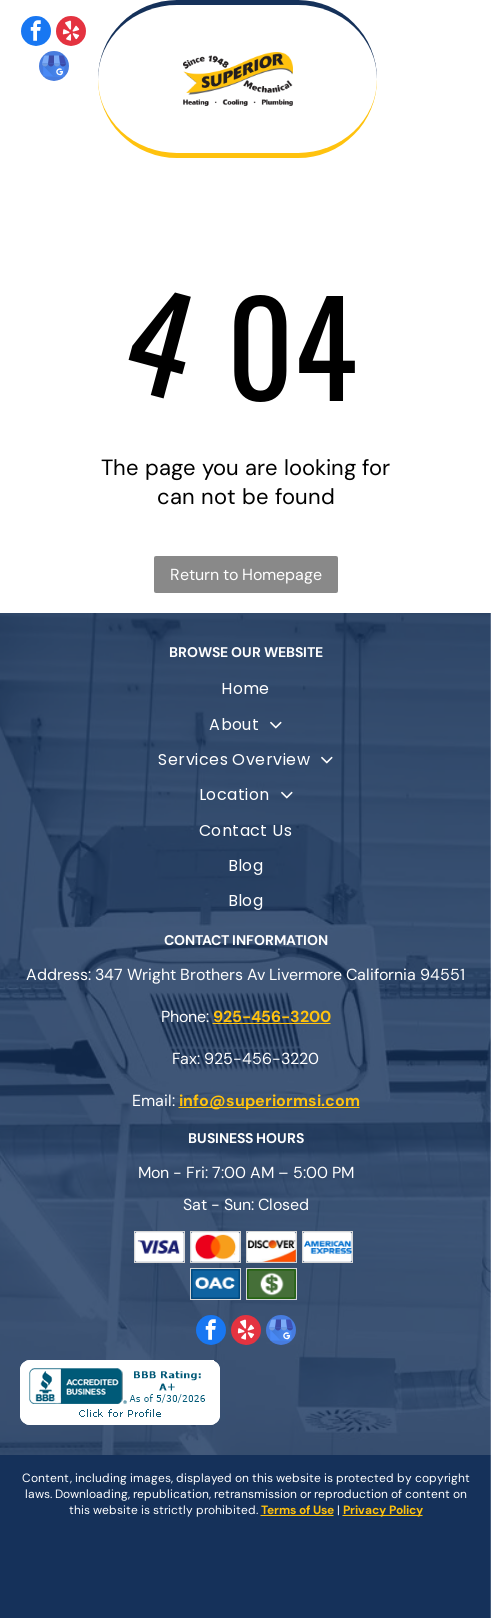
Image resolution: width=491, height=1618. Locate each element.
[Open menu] (450, 79)
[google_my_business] (54, 68)
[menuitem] (245, 688)
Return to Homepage (246, 574)
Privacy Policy (383, 1510)
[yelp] (71, 33)
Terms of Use (297, 1510)
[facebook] (36, 33)
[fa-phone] (82, 136)
